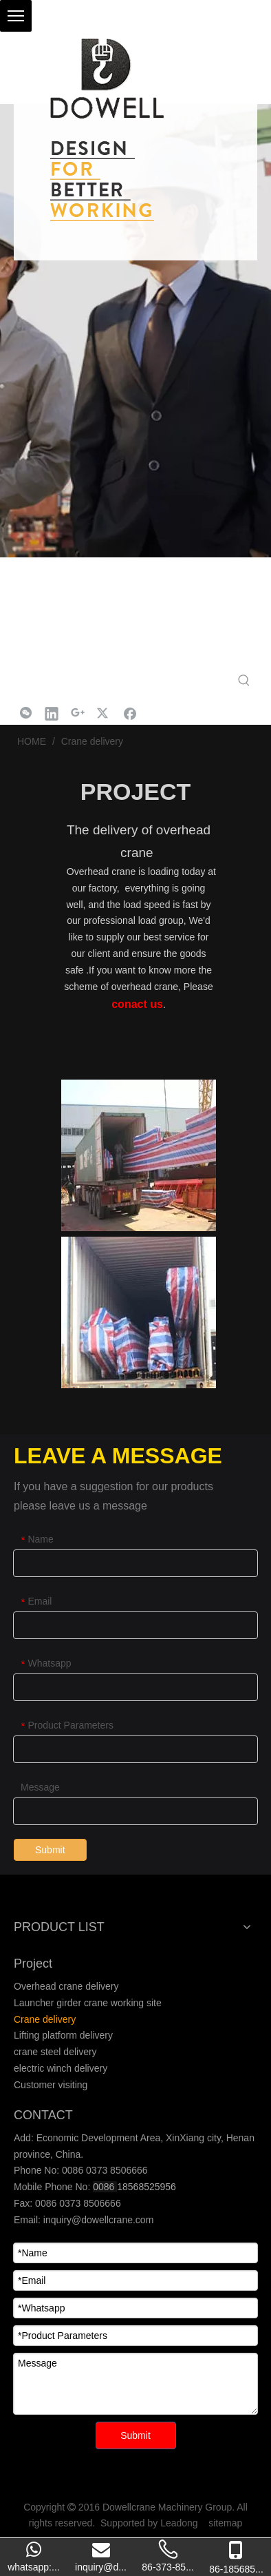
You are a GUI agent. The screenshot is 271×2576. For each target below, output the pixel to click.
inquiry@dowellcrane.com (97, 2219)
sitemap (225, 2522)
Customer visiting (50, 2084)
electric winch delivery (60, 2068)
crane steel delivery (55, 2051)
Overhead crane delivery (66, 1986)
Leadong (179, 2522)
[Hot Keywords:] (244, 680)
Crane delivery (45, 2019)
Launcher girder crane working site (88, 2002)
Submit (50, 1849)
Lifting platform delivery (63, 2035)
